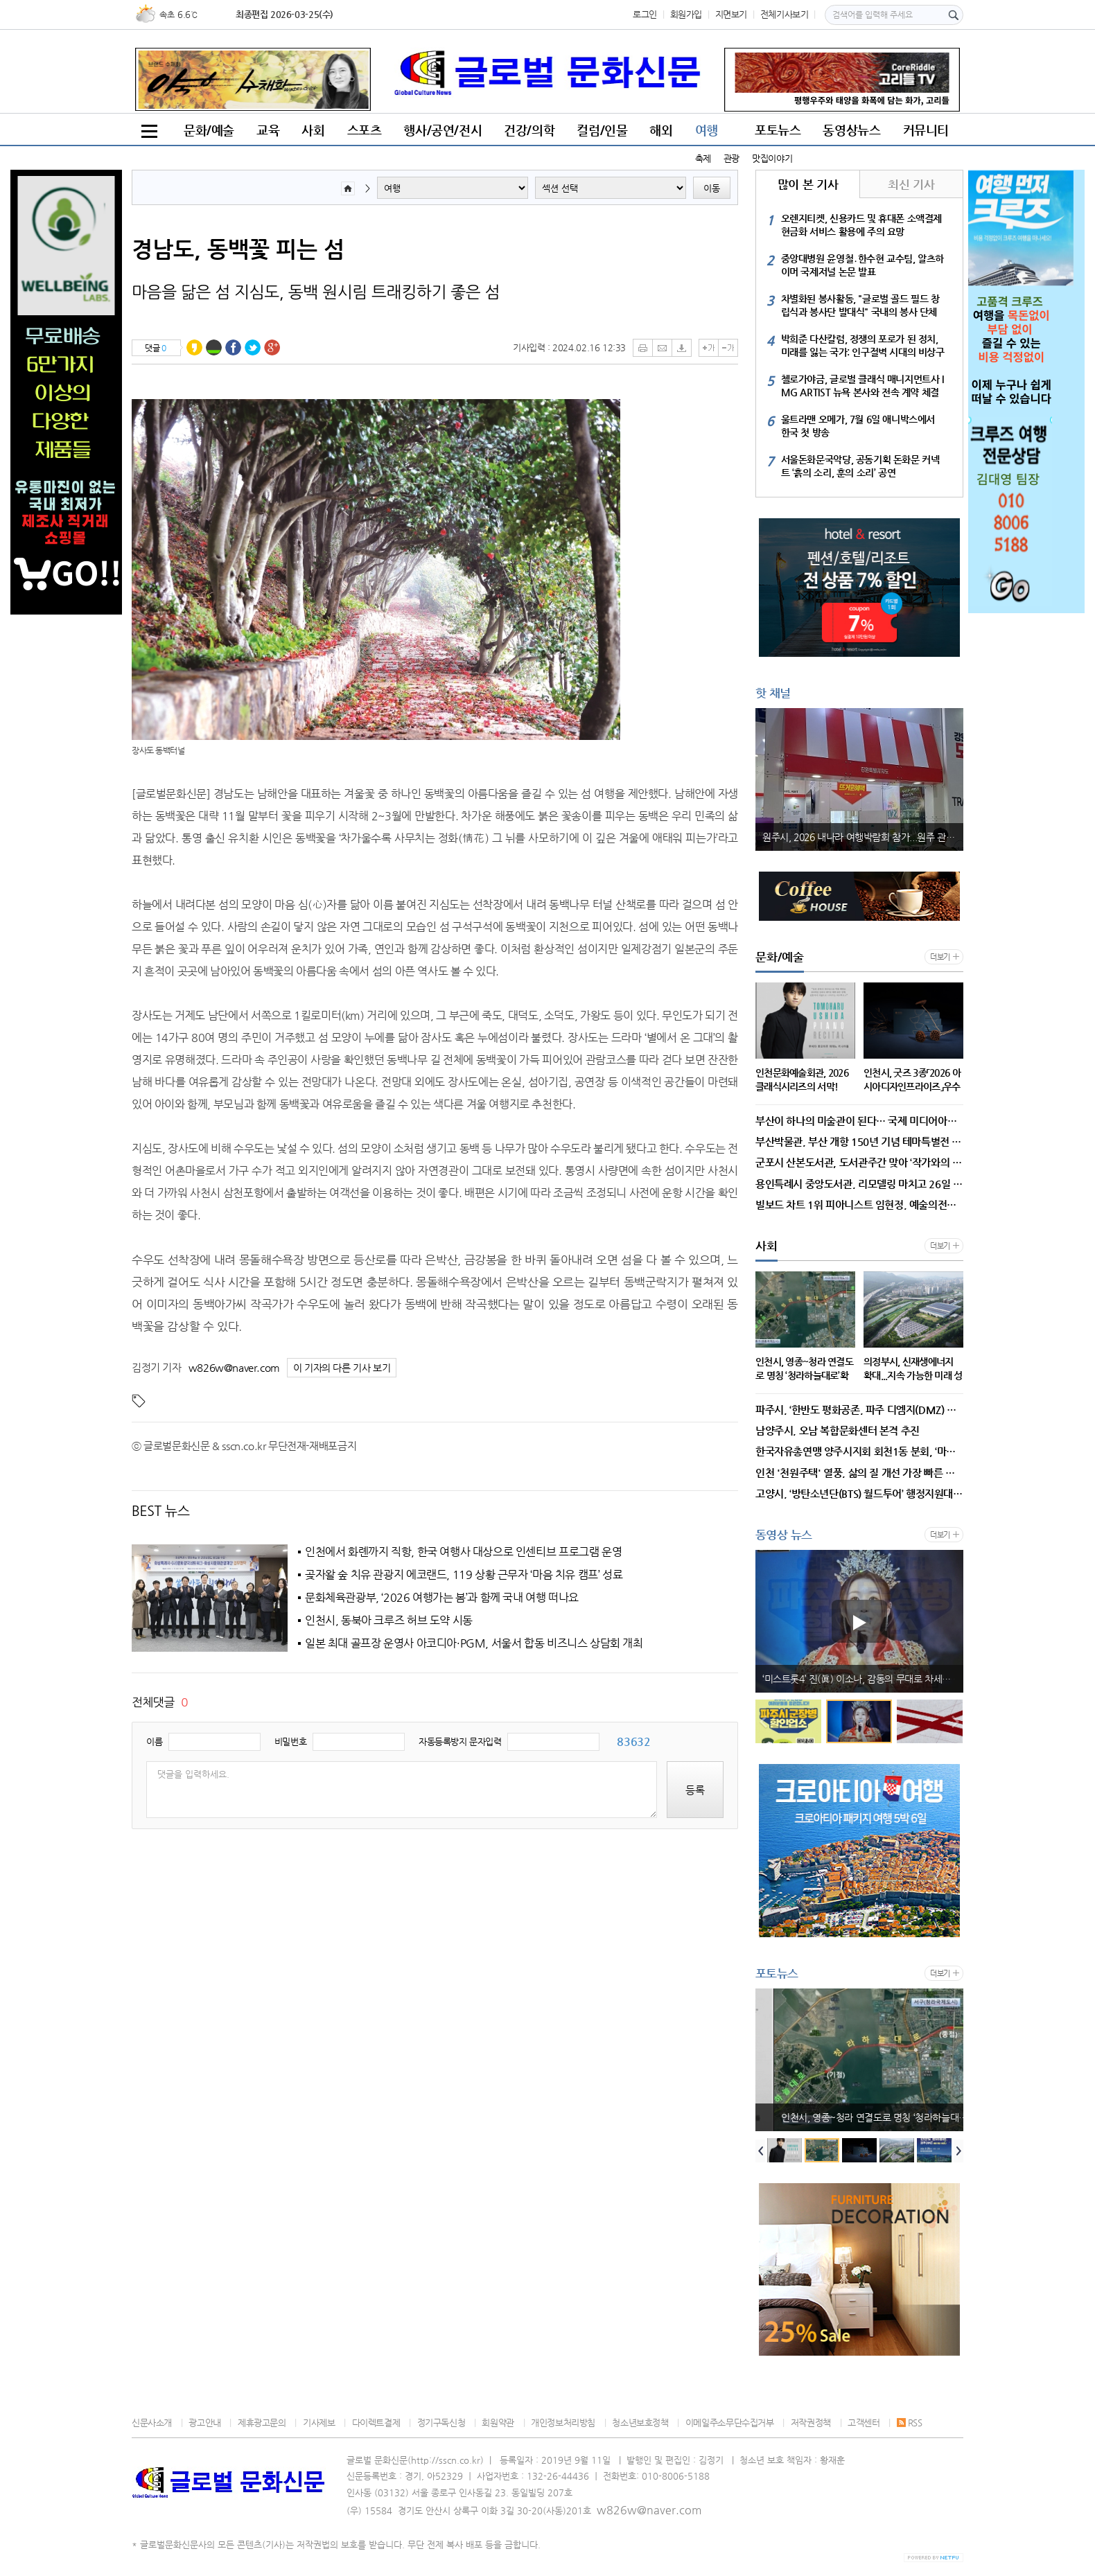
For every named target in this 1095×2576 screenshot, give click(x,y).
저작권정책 (811, 2422)
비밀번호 (290, 1741)
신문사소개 (152, 2422)
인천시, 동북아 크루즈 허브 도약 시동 (389, 1620)
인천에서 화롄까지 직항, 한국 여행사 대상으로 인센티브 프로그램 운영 (463, 1552)
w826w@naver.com (234, 1367)
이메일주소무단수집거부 (729, 2422)
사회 (312, 130)
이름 (154, 1741)
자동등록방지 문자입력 (460, 1741)
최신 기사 (911, 184)
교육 (267, 130)
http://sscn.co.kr (445, 2460)
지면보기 (731, 14)
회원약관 (498, 2422)
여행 (706, 130)
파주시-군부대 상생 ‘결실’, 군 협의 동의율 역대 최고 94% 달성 (862, 1678)
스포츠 (364, 130)
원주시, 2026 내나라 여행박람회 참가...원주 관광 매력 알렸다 (862, 837)
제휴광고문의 (262, 2422)
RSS (909, 2422)
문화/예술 (209, 130)
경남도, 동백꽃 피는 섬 (238, 248)
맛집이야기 (772, 158)
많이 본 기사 (808, 184)
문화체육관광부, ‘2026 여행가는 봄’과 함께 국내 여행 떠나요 (442, 1597)
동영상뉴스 (851, 130)
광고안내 (204, 2422)
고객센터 (863, 2422)
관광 (731, 158)
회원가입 (686, 14)
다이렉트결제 (376, 2422)
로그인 (645, 14)
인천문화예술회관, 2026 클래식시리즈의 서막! (854, 2117)
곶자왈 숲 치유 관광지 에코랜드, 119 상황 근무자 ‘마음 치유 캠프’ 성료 (463, 1575)
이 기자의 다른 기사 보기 (342, 1368)
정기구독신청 (441, 2422)
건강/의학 (529, 130)
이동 (711, 188)
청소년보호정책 (640, 2422)
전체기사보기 (784, 14)
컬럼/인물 (602, 130)
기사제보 (319, 2422)
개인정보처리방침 (563, 2422)
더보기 (940, 957)
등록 (695, 1790)
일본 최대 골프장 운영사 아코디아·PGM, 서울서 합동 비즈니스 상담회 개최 (474, 1643)
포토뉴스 (777, 130)
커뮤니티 (926, 130)
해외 (660, 130)
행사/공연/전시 (442, 130)
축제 (703, 158)
